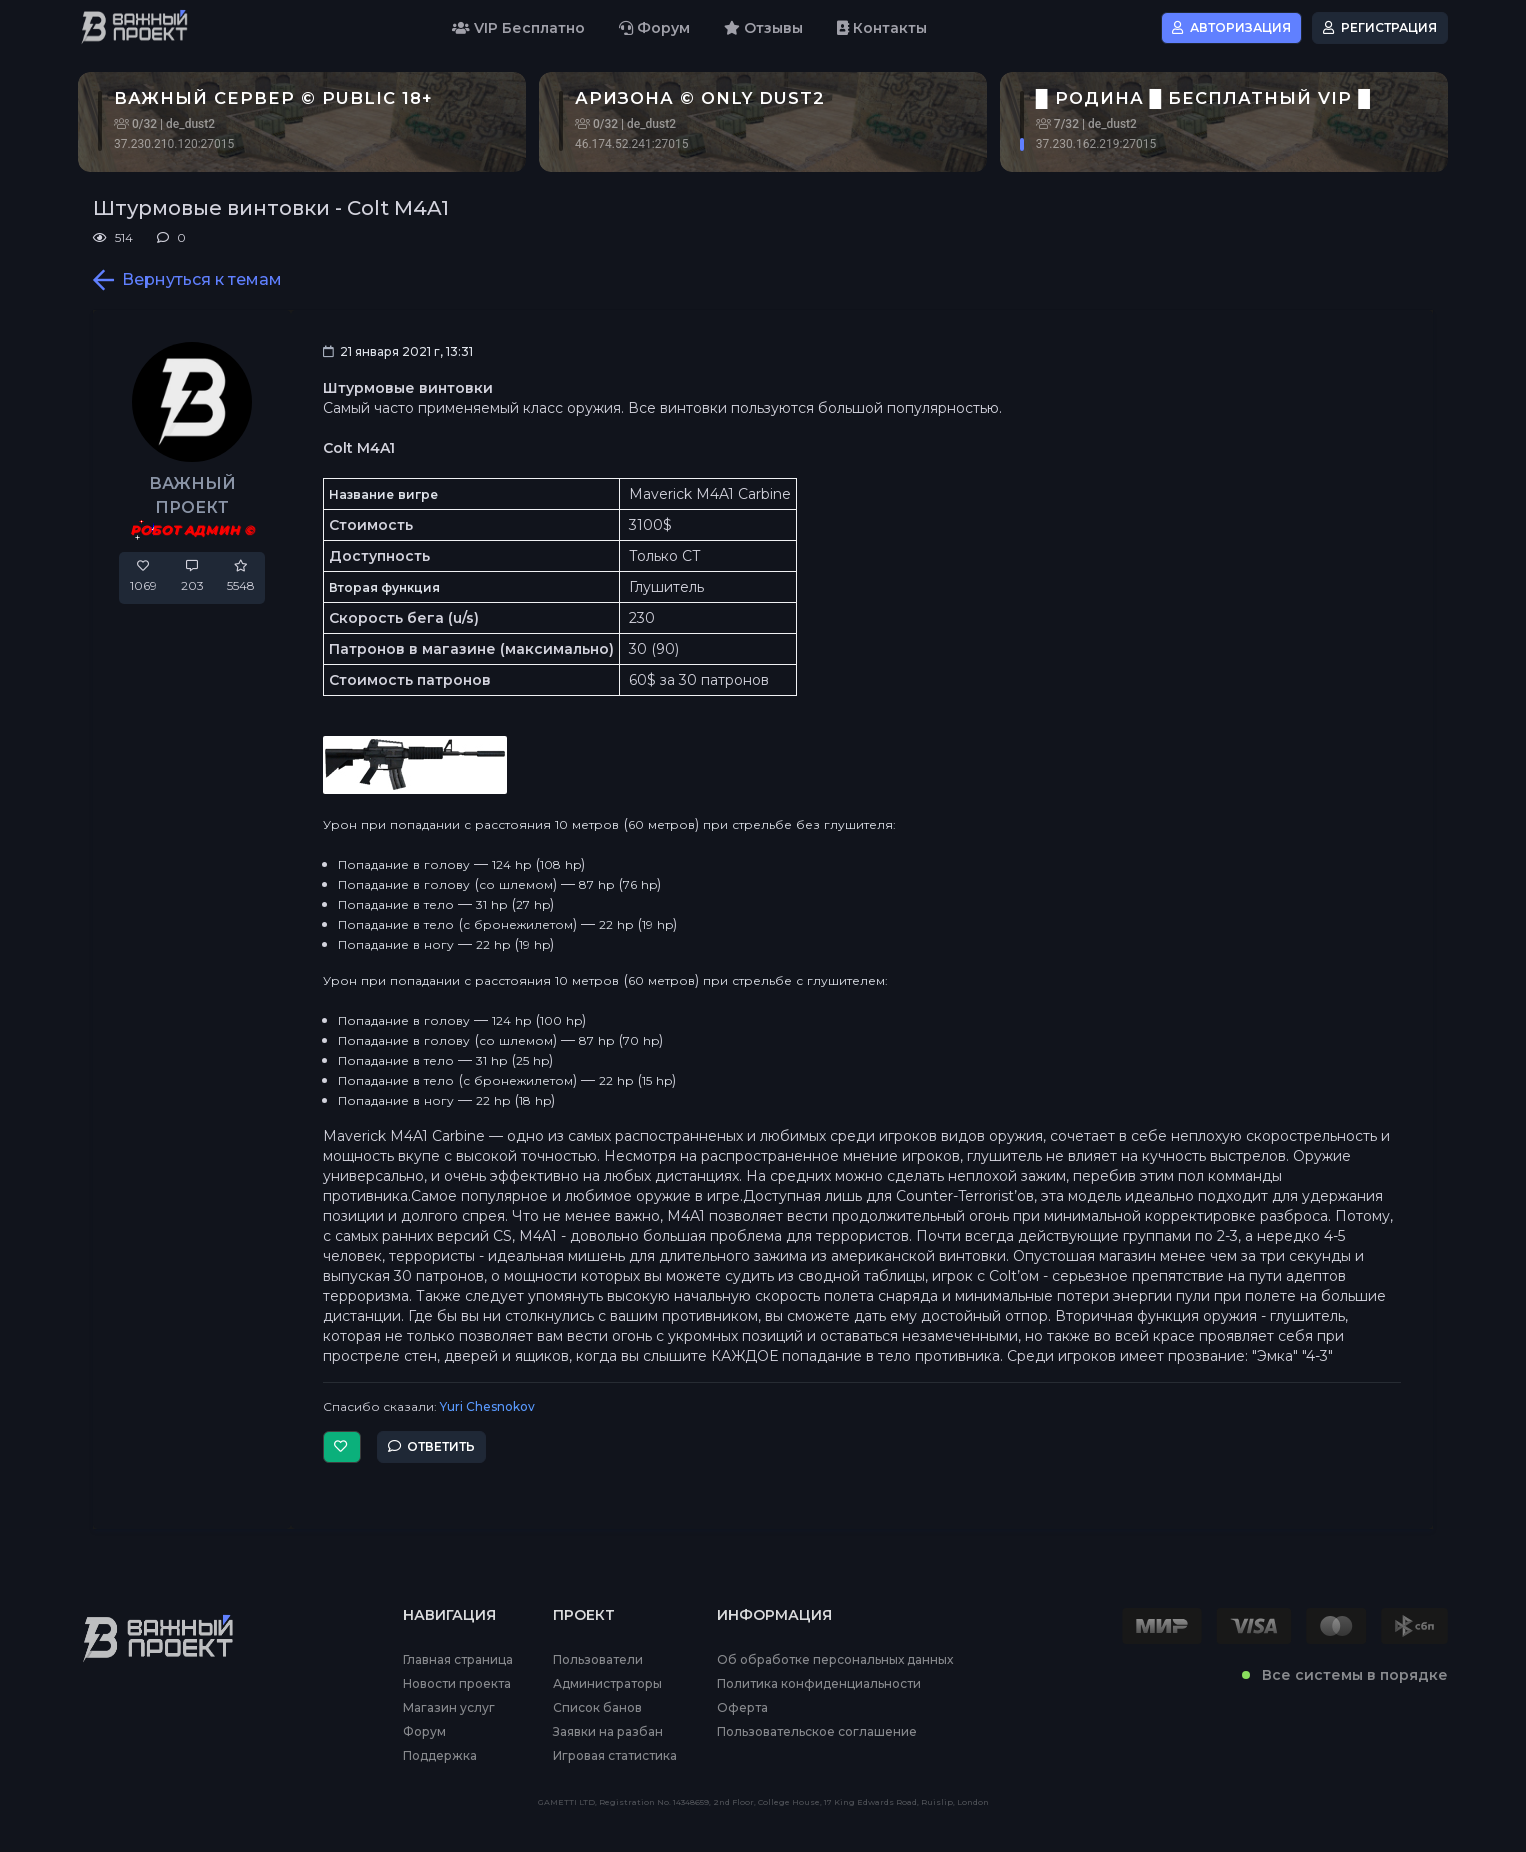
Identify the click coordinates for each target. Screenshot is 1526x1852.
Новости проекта (457, 1684)
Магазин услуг (449, 1708)
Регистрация (1380, 27)
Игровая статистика (615, 1756)
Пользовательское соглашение (817, 1732)
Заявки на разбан (608, 1732)
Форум (654, 28)
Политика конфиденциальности (819, 1684)
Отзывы (763, 28)
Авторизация (1231, 27)
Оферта (742, 1708)
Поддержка (440, 1756)
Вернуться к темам (187, 280)
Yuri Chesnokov (487, 1406)
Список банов (597, 1708)
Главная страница (458, 1660)
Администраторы (607, 1684)
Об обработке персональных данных (835, 1660)
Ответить (431, 1446)
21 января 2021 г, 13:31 (398, 351)
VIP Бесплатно (518, 28)
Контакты (882, 28)
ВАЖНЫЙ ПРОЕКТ (192, 495)
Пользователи (598, 1660)
